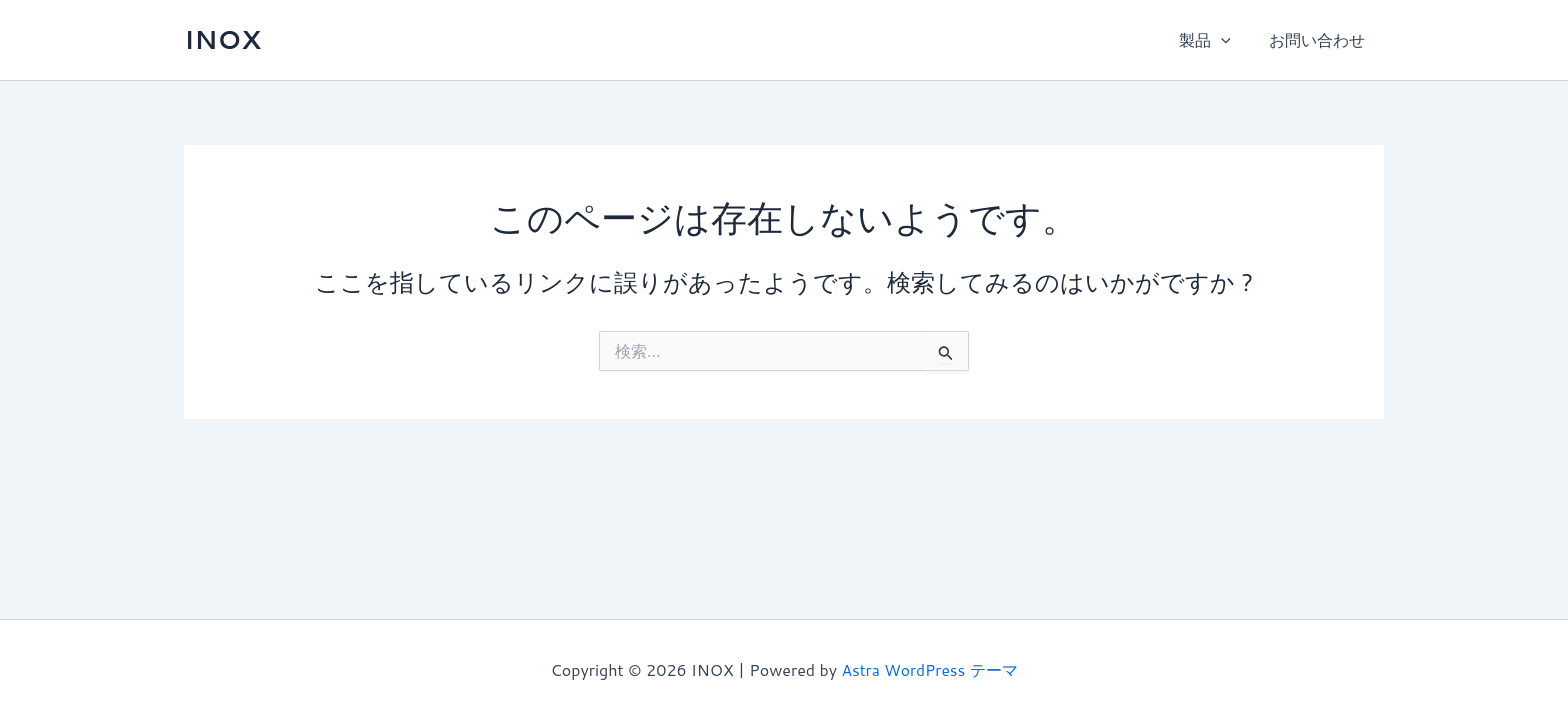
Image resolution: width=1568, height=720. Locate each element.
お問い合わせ (1320, 39)
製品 (1214, 40)
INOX (222, 39)
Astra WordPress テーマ (929, 669)
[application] (1230, 40)
